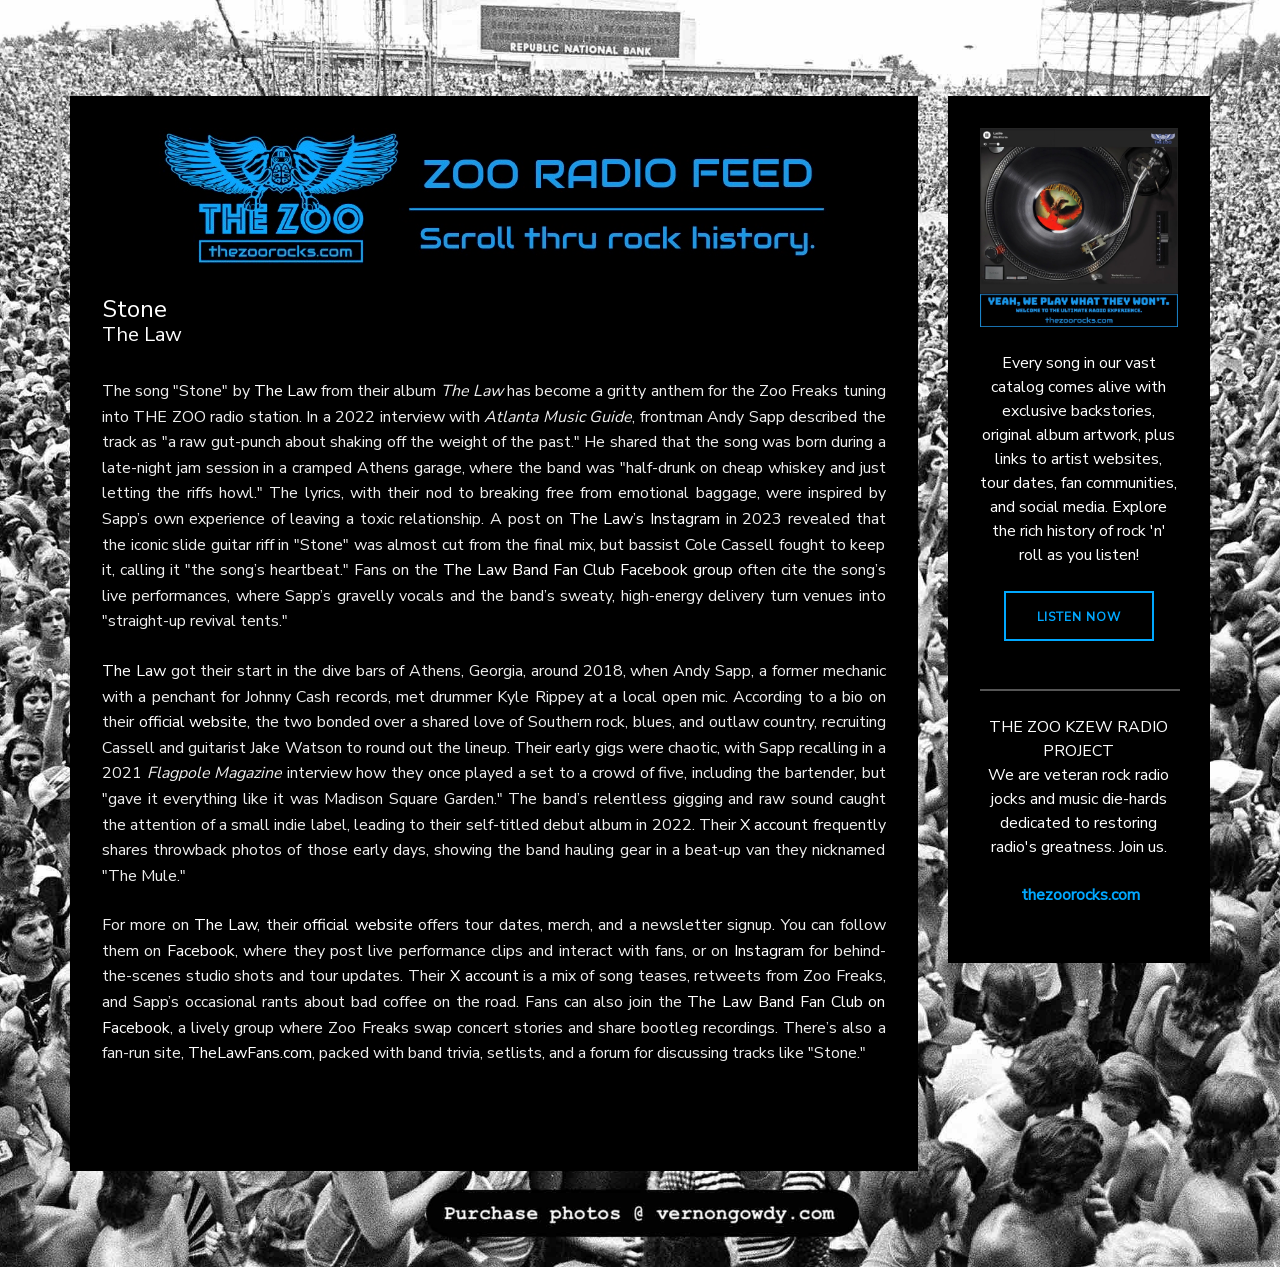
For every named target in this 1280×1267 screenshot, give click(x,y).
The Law (285, 391)
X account (774, 825)
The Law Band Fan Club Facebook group (588, 570)
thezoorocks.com (1080, 895)
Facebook (201, 951)
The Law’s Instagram (644, 519)
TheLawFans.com (250, 1053)
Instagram (769, 951)
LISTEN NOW (1079, 617)
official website (193, 722)
